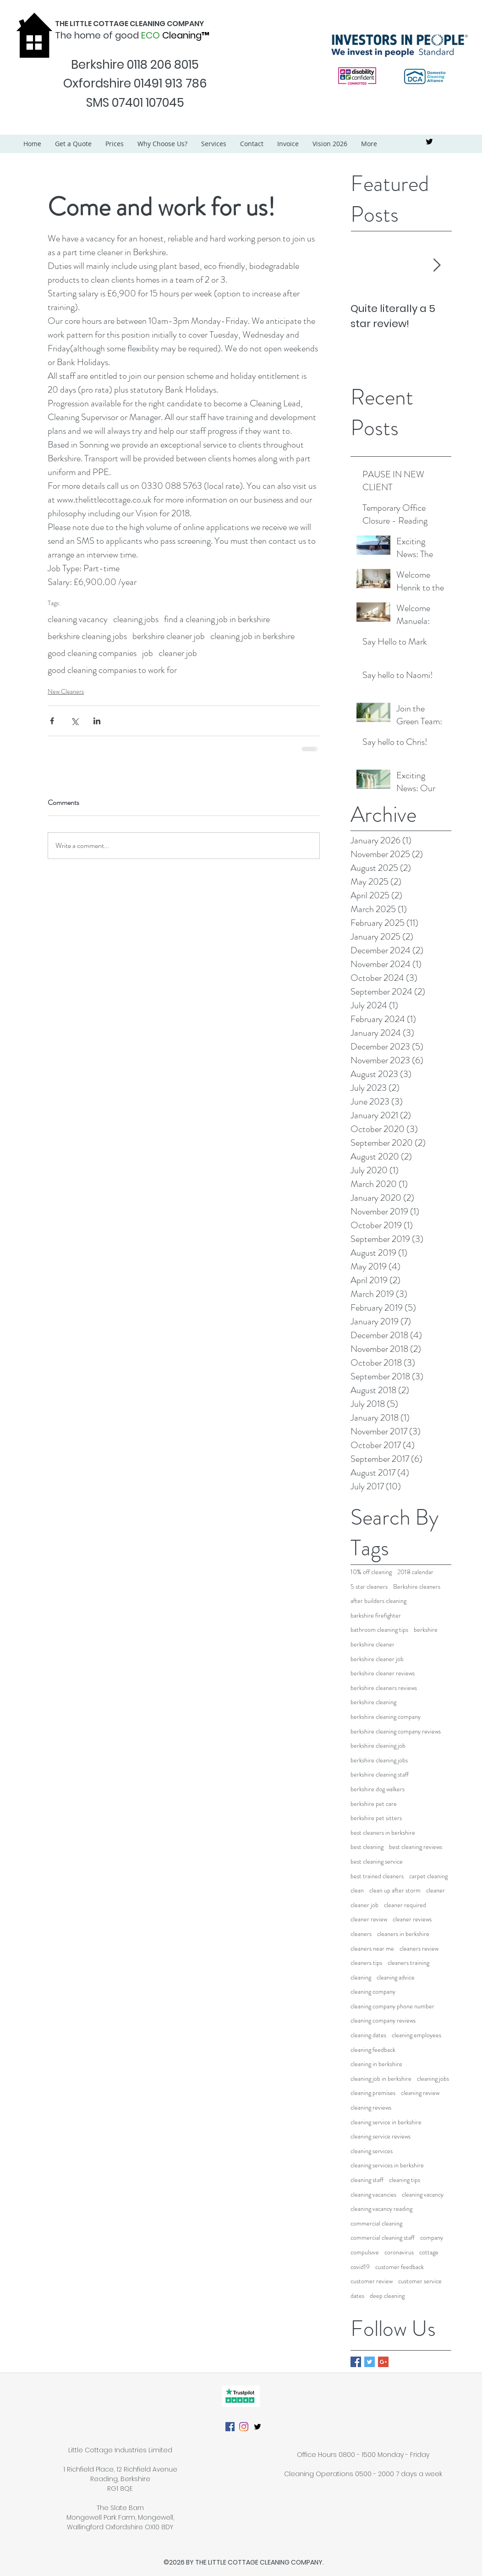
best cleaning (367, 1847)
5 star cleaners (369, 1586)
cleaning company (373, 1991)
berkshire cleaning (373, 1702)
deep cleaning (387, 2296)
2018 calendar (415, 1572)
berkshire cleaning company (386, 1716)
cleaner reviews (412, 1919)
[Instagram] (243, 2426)
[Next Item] (437, 266)
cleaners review (419, 1948)
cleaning (361, 1977)
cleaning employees (416, 2035)
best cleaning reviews (415, 1847)
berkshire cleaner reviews (383, 1673)
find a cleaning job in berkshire (217, 619)
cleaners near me (372, 1948)
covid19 (360, 2267)
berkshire (426, 1629)
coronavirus (399, 2252)
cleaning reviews (371, 2107)
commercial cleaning (376, 2223)
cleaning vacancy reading (381, 2208)
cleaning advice (396, 1977)
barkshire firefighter (376, 1615)
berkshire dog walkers (378, 1789)
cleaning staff (367, 2180)
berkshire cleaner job (168, 636)
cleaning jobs (136, 619)
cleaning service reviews (381, 2136)
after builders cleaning (378, 1601)
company (431, 2237)
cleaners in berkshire (403, 1934)
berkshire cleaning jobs (87, 636)
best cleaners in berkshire (383, 1832)
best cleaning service (377, 1861)
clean (357, 1890)
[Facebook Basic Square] (356, 2362)
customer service (420, 2281)
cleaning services (372, 2151)
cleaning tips (404, 2180)
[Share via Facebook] (52, 720)
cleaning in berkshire (376, 2064)
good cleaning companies (92, 653)
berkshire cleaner (372, 1644)
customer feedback (399, 2267)
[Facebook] (230, 2426)
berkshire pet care (374, 1803)
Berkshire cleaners (416, 1586)
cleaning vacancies (373, 2194)
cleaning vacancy (78, 619)
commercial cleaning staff (383, 2237)
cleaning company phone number (392, 2006)
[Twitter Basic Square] (369, 2362)
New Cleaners (66, 691)
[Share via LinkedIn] (97, 720)
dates (357, 2296)
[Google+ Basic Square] (383, 2362)
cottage (428, 2252)
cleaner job (178, 653)
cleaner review (369, 1919)
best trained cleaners (377, 1876)
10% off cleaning (371, 1572)
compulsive (365, 2252)
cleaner (435, 1890)
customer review (372, 2281)
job (147, 653)
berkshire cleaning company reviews (396, 1731)
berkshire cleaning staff (380, 1774)
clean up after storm (395, 1890)
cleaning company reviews (383, 2020)
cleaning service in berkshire (386, 2122)
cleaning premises (373, 2093)
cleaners (361, 1934)
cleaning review (420, 2093)
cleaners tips (366, 1962)
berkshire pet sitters (376, 1818)
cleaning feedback (373, 2049)
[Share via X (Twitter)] (74, 720)
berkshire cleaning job (378, 1745)
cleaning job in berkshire (252, 636)
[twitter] (429, 141)
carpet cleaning (428, 1876)
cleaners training (408, 1962)
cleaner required (405, 1905)
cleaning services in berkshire (387, 2165)
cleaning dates (368, 2035)
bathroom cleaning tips (379, 1629)
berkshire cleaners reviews (384, 1688)
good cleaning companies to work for (112, 670)
